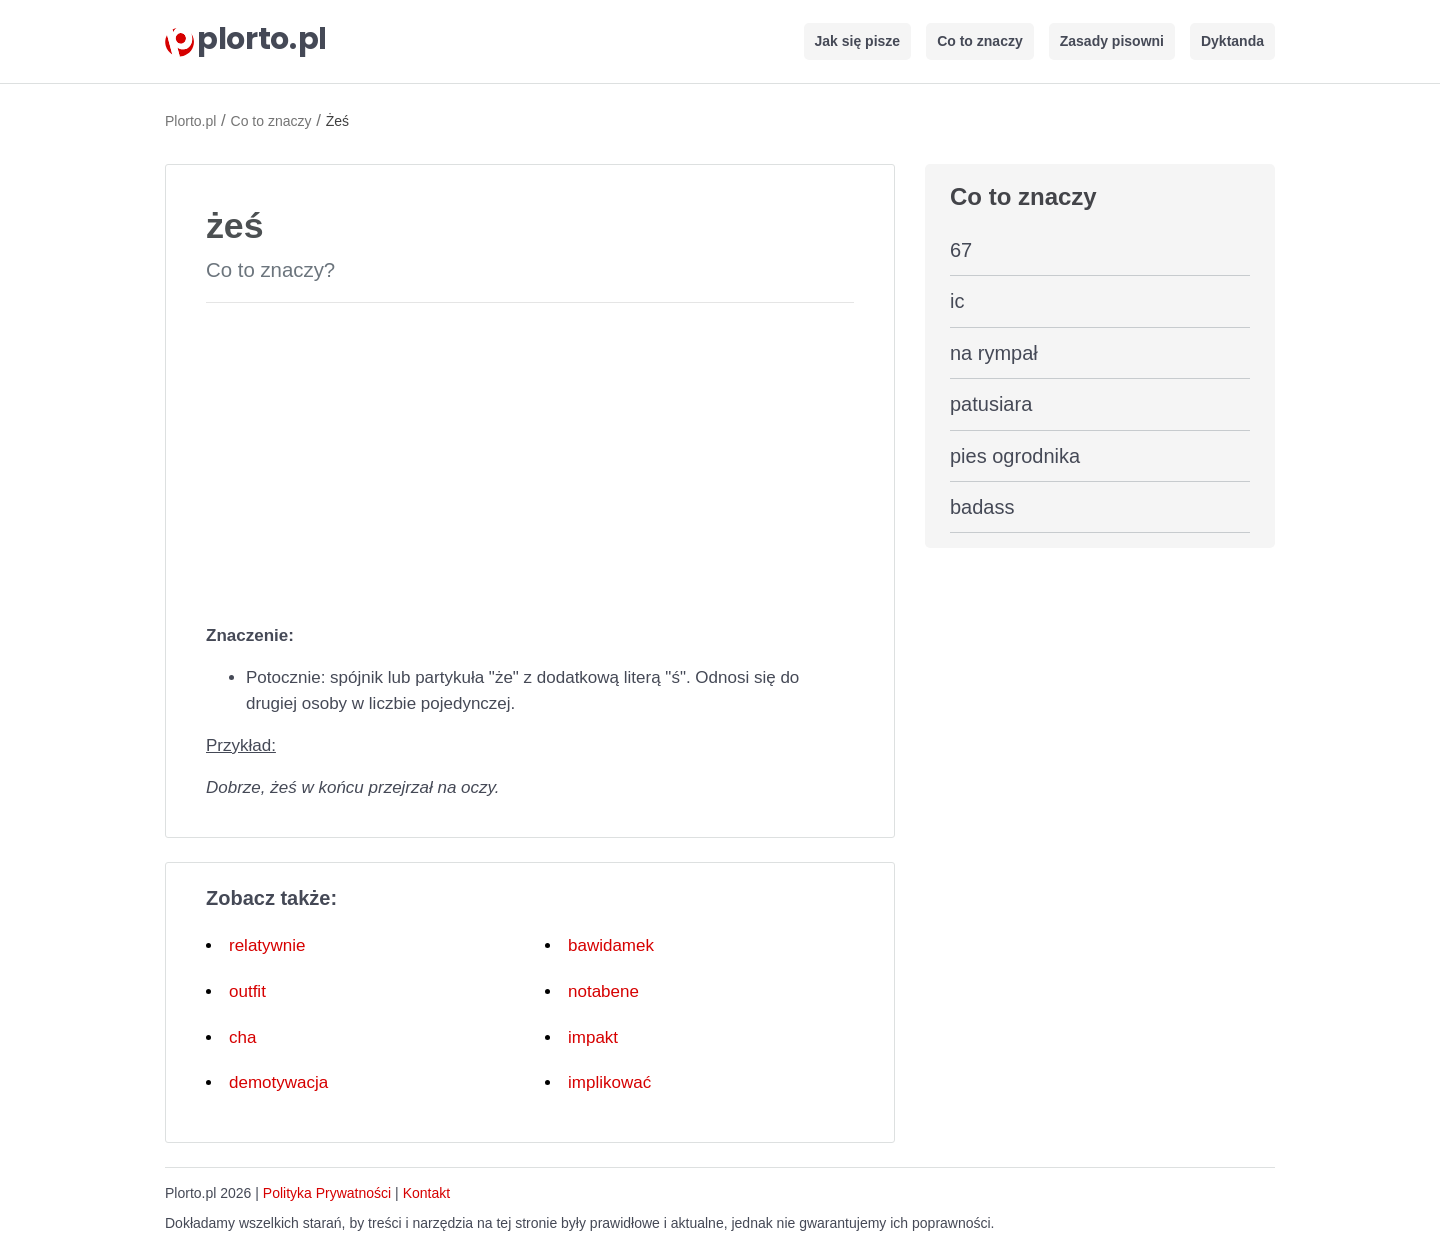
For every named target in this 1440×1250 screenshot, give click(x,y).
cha (242, 1037)
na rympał (994, 353)
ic (957, 301)
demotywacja (278, 1082)
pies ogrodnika (1015, 456)
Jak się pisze (858, 41)
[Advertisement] (530, 459)
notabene (603, 991)
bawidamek (611, 945)
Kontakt (426, 1193)
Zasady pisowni (1112, 41)
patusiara (991, 404)
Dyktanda (1232, 41)
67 (961, 250)
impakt (593, 1037)
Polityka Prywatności (327, 1193)
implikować (609, 1082)
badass (982, 507)
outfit (247, 991)
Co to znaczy (980, 41)
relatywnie (267, 945)
